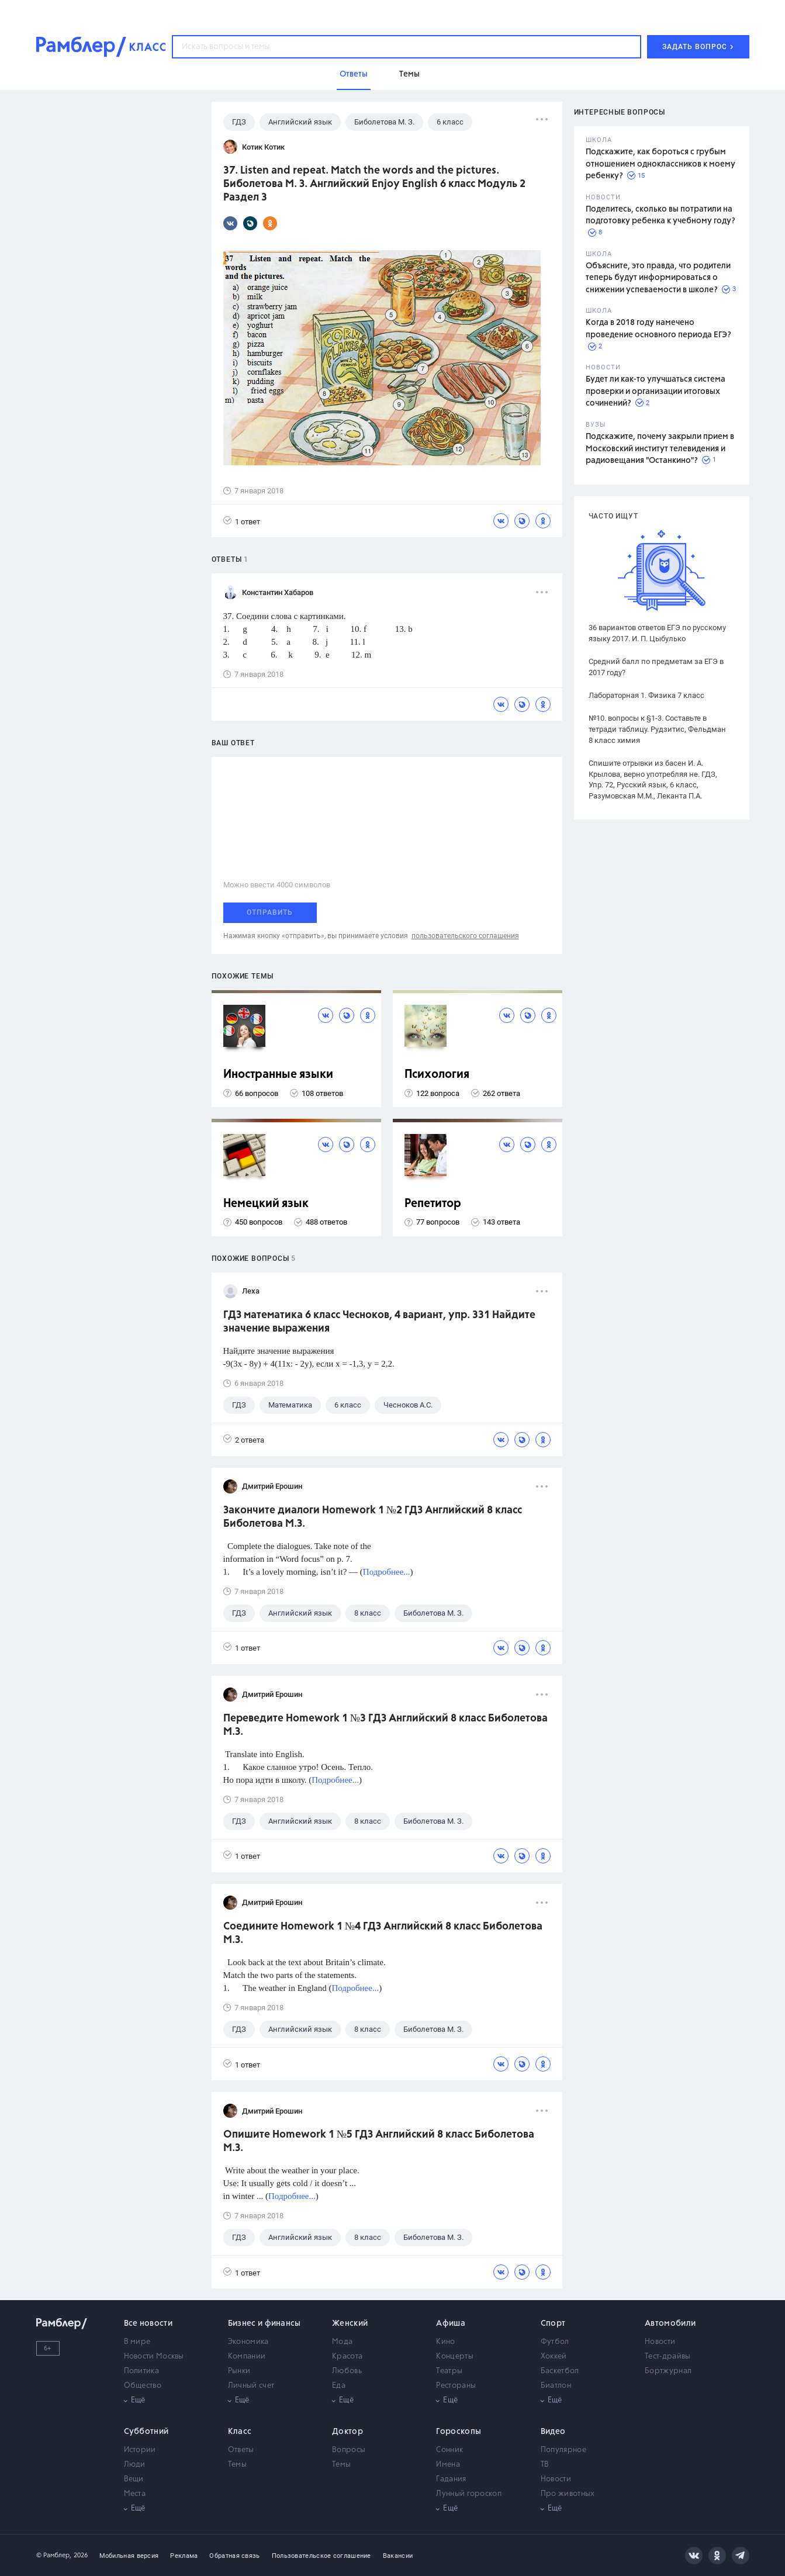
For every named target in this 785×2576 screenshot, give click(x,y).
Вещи (134, 2479)
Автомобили (670, 2323)
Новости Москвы (154, 2356)
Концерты (454, 2356)
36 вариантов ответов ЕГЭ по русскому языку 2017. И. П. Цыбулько (657, 633)
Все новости (148, 2323)
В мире (137, 2342)
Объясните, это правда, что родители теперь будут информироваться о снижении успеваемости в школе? (658, 278)
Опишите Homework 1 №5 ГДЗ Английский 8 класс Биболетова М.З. (378, 2141)
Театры (449, 2371)
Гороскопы (458, 2432)
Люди (135, 2464)
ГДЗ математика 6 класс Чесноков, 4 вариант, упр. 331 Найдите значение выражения (379, 1322)
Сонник (449, 2450)
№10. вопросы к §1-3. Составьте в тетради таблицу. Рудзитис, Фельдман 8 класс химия (657, 729)
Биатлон (556, 2386)
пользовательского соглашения (465, 936)
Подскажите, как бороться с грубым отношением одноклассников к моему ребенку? (660, 164)
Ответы (241, 2450)
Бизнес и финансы (264, 2323)
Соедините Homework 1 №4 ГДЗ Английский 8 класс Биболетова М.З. (382, 1933)
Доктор (347, 2432)
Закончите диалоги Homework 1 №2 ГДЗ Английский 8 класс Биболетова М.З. (372, 1517)
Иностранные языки (278, 1075)
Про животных (568, 2494)
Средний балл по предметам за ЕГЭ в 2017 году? (656, 667)
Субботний (146, 2432)
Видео (553, 2432)
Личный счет (251, 2386)
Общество (142, 2386)
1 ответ (241, 521)
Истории (140, 2450)
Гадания (451, 2479)
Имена (448, 2464)
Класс (240, 2432)
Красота (347, 2356)
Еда (338, 2386)
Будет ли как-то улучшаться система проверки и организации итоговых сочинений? (655, 391)
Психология (436, 1075)
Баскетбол (560, 2371)
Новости (660, 2342)
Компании (246, 2356)
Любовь (347, 2371)
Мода (342, 2342)
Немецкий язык (266, 1204)
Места (135, 2494)
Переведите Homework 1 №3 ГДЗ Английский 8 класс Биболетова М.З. (385, 1725)
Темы (237, 2464)
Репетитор (432, 1204)
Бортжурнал (668, 2371)
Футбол (555, 2342)
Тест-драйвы (667, 2356)
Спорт (553, 2323)
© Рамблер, (53, 2555)
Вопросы (348, 2450)
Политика (141, 2371)
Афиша (450, 2323)
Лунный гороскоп (469, 2494)
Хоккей (554, 2356)
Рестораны (456, 2386)
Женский (350, 2323)
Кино (445, 2342)
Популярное (563, 2450)
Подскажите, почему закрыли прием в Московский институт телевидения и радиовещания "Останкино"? (660, 449)
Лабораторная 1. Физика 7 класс (646, 695)
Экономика (248, 2342)
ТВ (545, 2464)
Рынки (239, 2371)
